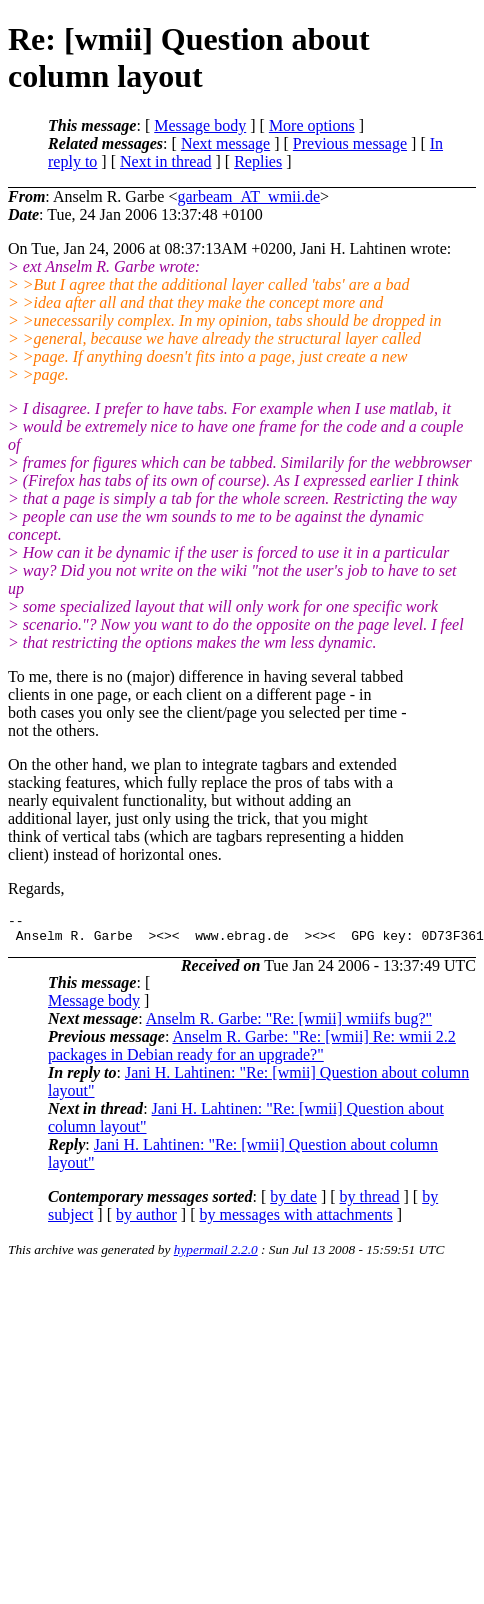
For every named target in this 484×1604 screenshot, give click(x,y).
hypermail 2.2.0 (216, 1255)
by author (146, 1220)
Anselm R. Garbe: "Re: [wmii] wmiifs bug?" (289, 1024)
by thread (370, 1202)
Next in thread (166, 161)
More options (312, 125)
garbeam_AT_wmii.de (248, 196)
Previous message (350, 143)
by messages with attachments (296, 1220)
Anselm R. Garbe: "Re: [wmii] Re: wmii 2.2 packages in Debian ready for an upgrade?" (252, 1051)
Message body (200, 125)
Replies (258, 161)
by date (293, 1202)
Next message (225, 143)
